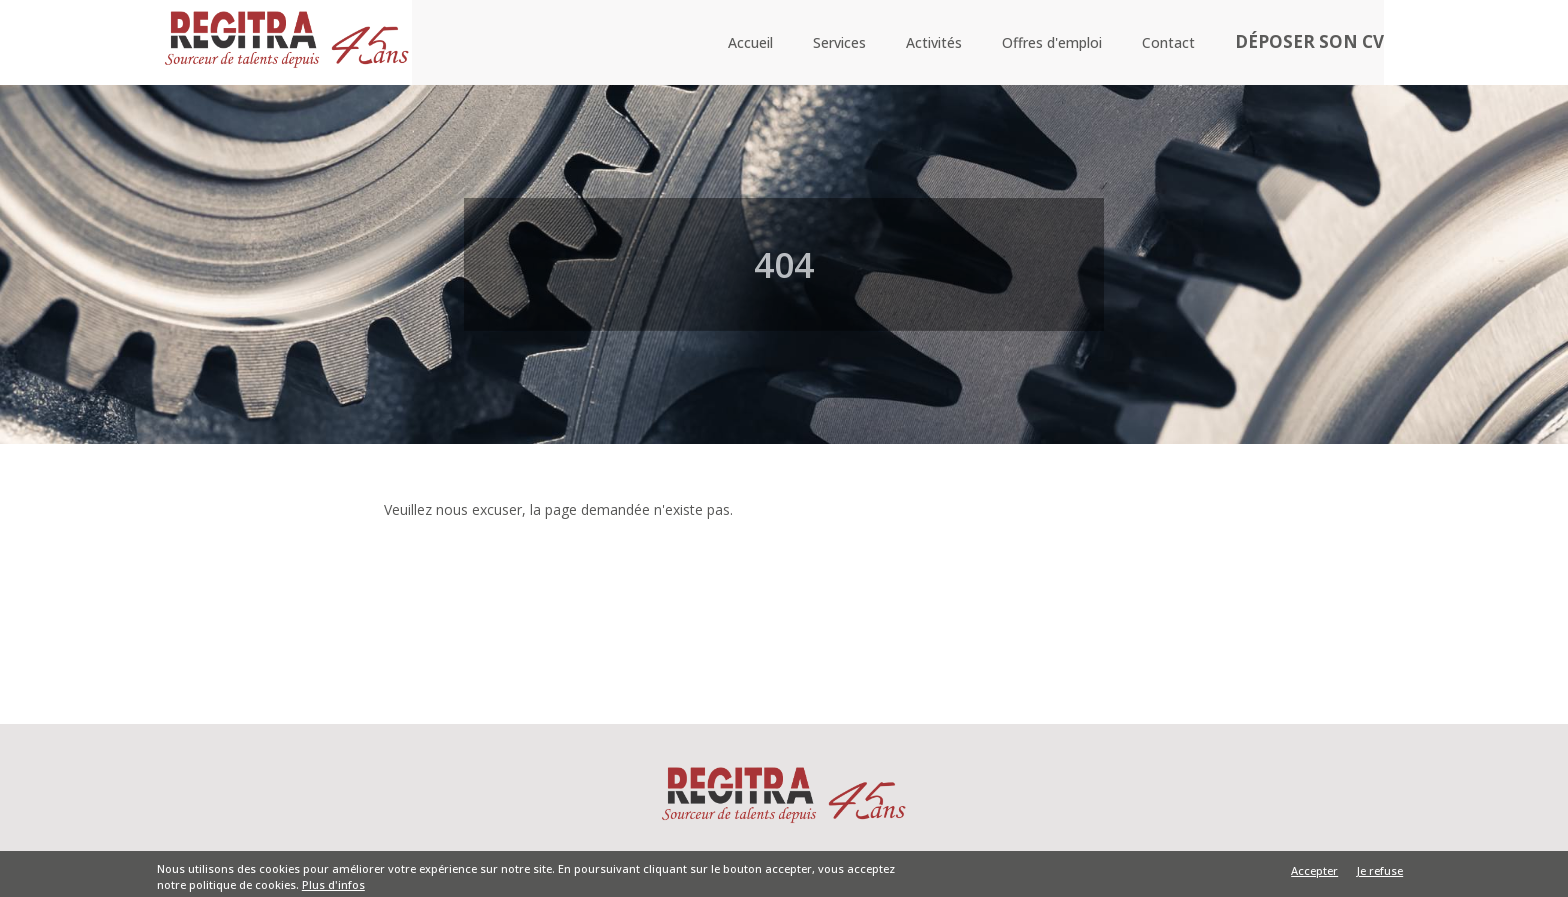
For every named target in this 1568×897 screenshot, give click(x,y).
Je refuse (1380, 873)
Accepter (1314, 874)
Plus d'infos (333, 888)
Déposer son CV (1313, 43)
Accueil (757, 42)
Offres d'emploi (1059, 42)
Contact (1175, 42)
